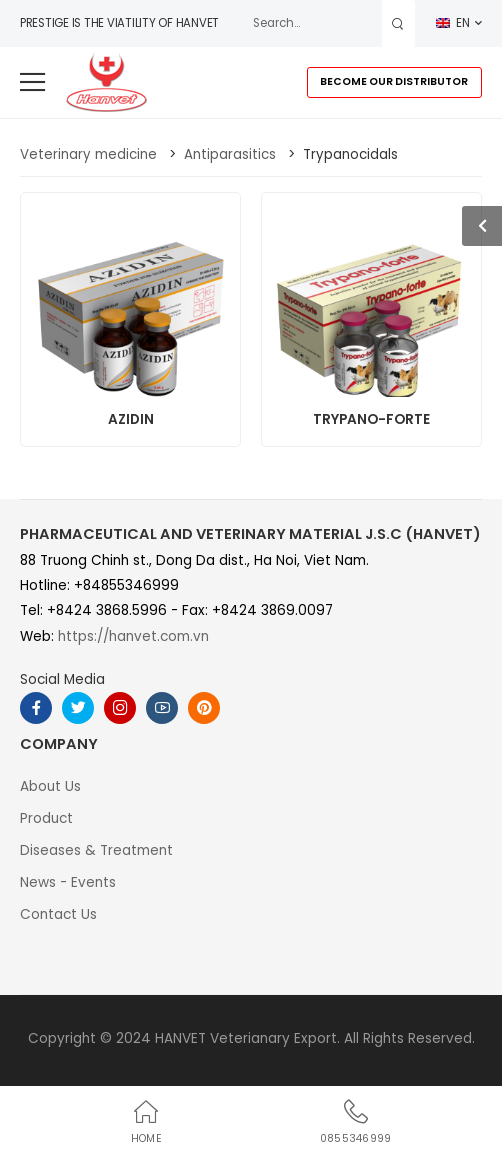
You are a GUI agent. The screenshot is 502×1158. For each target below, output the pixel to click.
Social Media (62, 679)
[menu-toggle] (32, 82)
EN (453, 23)
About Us (50, 786)
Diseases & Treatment (96, 850)
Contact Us (58, 914)
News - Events (68, 882)
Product (46, 818)
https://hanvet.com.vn (133, 636)
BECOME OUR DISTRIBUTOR (394, 81)
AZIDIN (131, 419)
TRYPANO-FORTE (371, 419)
